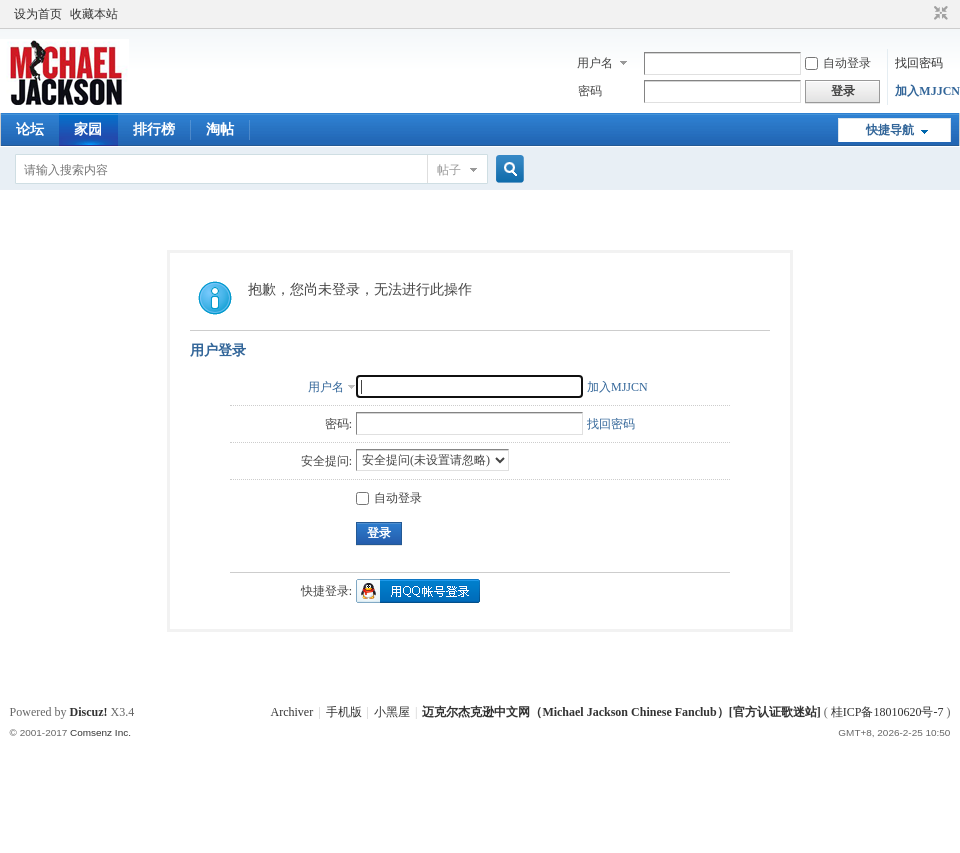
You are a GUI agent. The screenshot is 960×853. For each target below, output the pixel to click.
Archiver (292, 712)
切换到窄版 (938, 14)
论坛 (30, 129)
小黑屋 (392, 712)
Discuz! (89, 712)
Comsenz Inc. (100, 732)
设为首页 (38, 14)
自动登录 (838, 63)
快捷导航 (890, 130)
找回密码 (919, 63)
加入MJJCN (927, 91)
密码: (338, 424)
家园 (88, 129)
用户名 (595, 63)
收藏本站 (94, 14)
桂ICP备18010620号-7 (887, 712)
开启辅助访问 (922, 14)
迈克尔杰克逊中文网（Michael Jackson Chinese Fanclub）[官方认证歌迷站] (621, 712)
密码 (590, 91)
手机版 (344, 712)
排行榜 (154, 129)
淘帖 (220, 129)
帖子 (449, 170)
